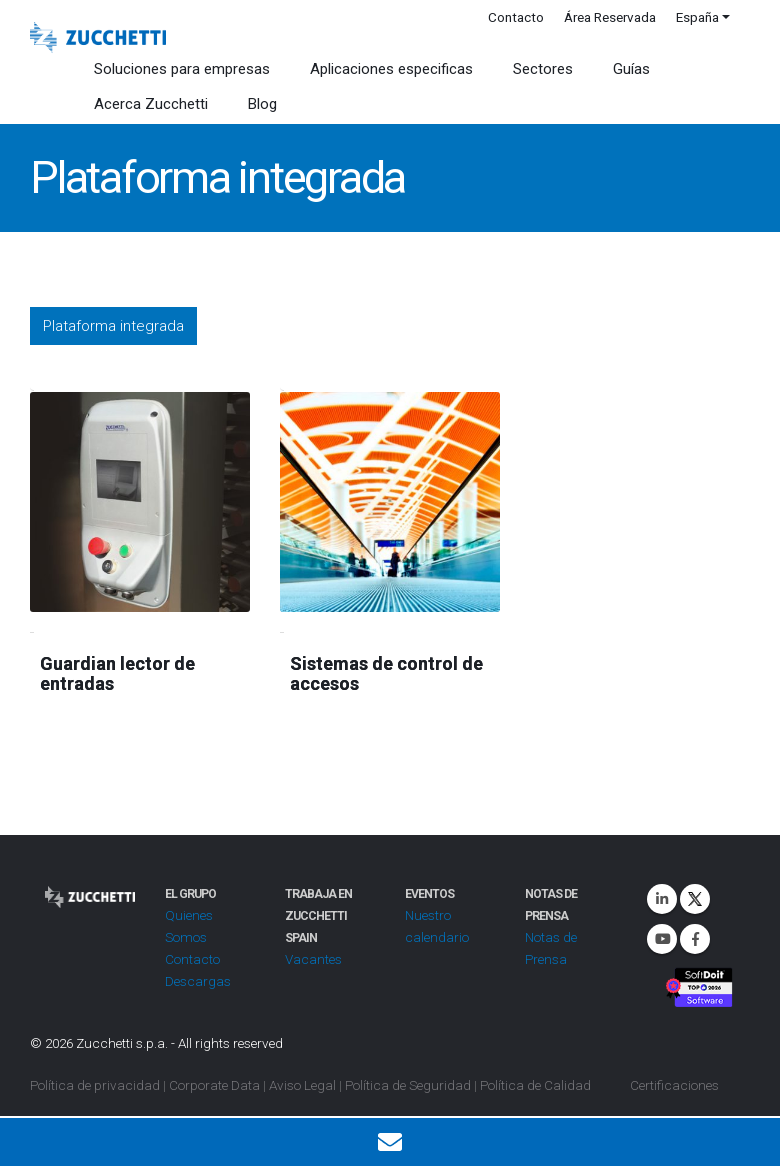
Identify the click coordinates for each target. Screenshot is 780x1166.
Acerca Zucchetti (151, 104)
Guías (631, 69)
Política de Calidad (535, 1085)
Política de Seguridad (408, 1085)
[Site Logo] (98, 38)
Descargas (198, 981)
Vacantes (313, 959)
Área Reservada (610, 17)
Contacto (516, 17)
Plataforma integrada (113, 326)
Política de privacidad (95, 1085)
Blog (262, 104)
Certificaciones (674, 1085)
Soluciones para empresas (182, 69)
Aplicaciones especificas (391, 69)
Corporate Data (214, 1085)
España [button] (697, 17)
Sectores (543, 69)
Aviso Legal (302, 1085)
